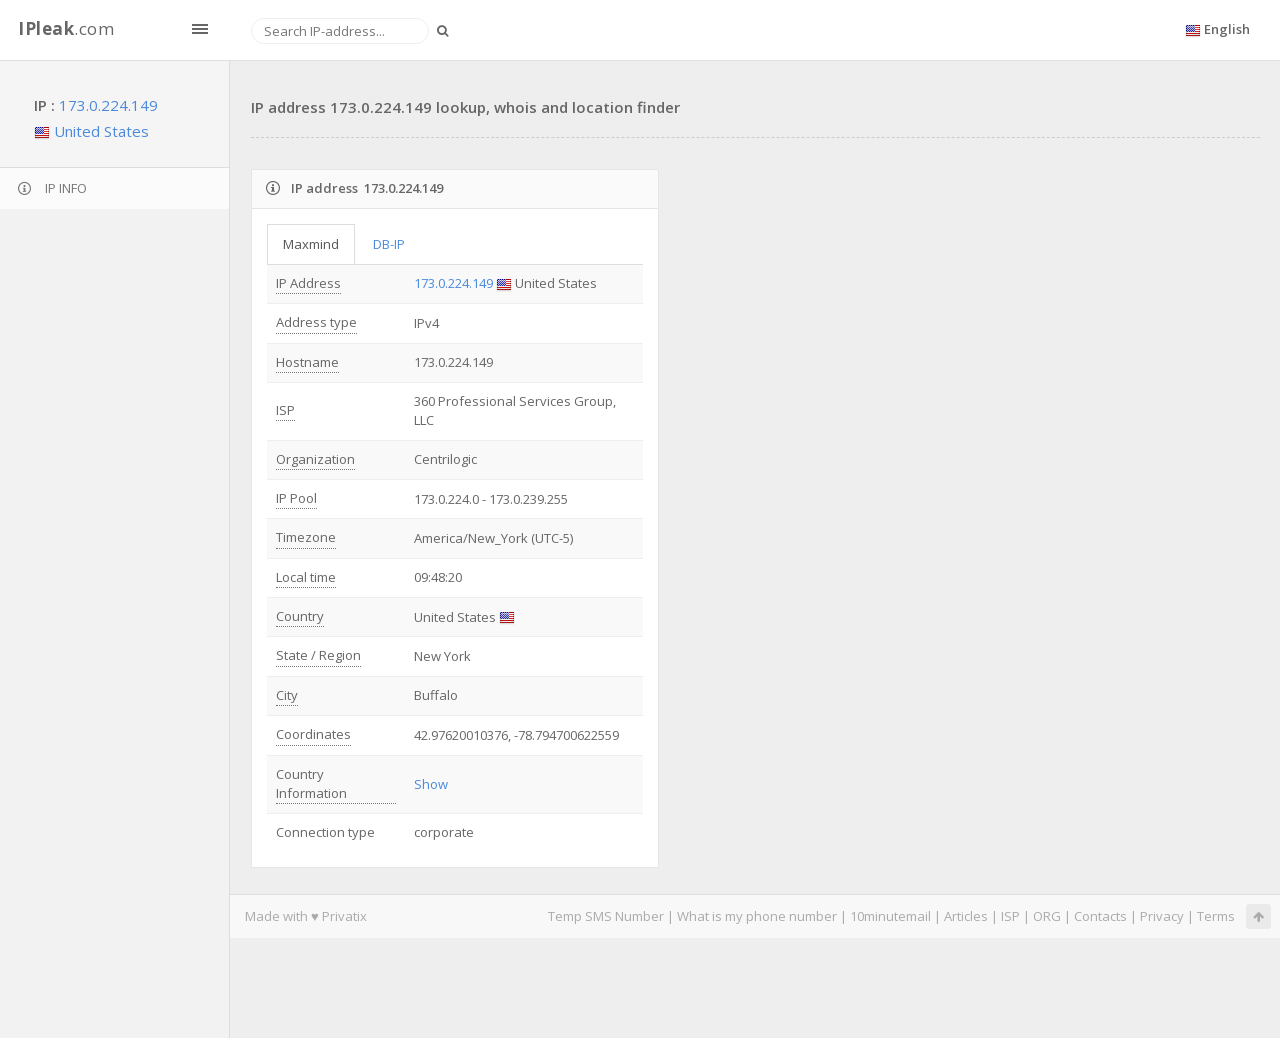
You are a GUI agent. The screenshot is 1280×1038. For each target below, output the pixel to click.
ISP (285, 410)
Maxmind (311, 244)
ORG (1047, 916)
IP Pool (296, 498)
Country (300, 616)
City (287, 695)
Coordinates (313, 734)
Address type (316, 322)
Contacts (1100, 916)
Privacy (1162, 916)
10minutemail (890, 916)
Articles (966, 916)
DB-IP (389, 244)
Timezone (306, 537)
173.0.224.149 (108, 105)
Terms (1216, 916)
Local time (306, 577)
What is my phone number (757, 916)
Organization (315, 459)
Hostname (307, 362)
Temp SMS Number (606, 916)
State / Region (318, 655)
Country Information (311, 783)
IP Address (308, 283)
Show (431, 784)
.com (66, 28)
